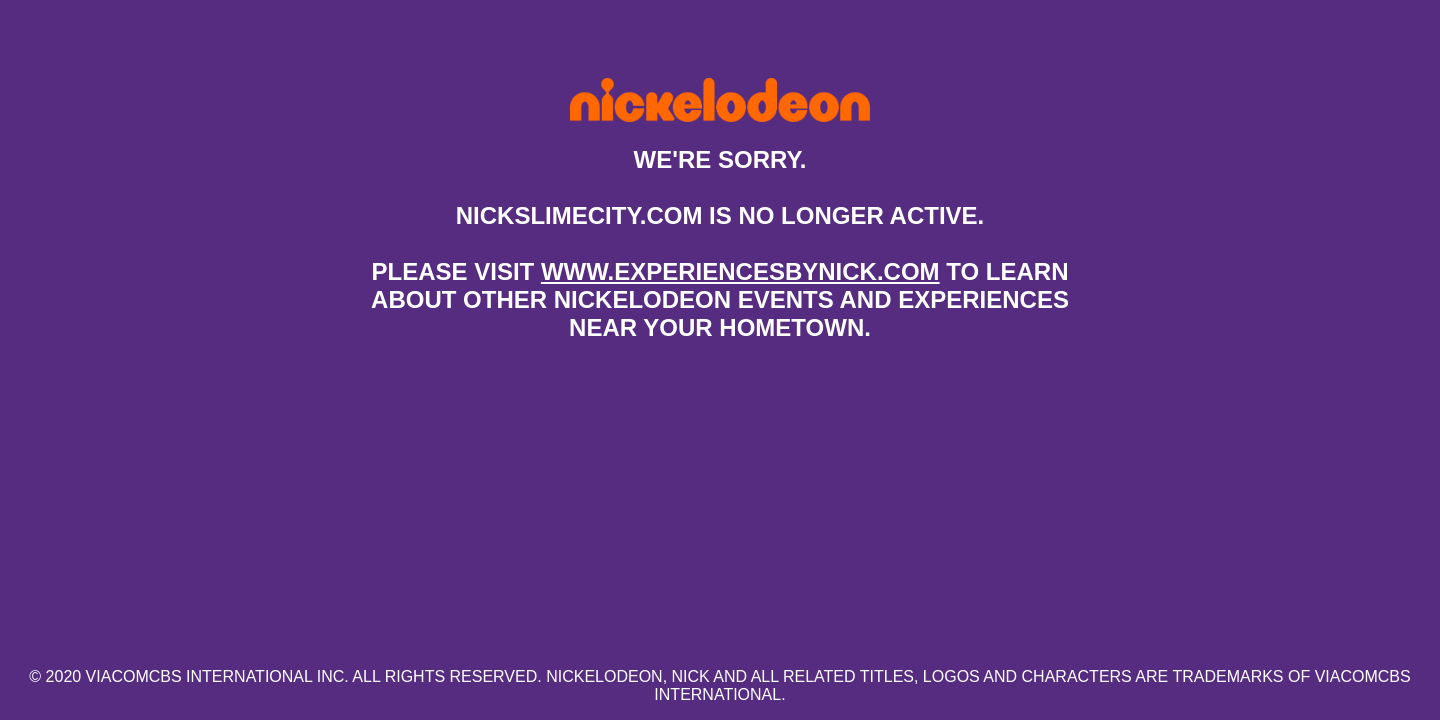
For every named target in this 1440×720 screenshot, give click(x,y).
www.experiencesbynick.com (740, 271)
